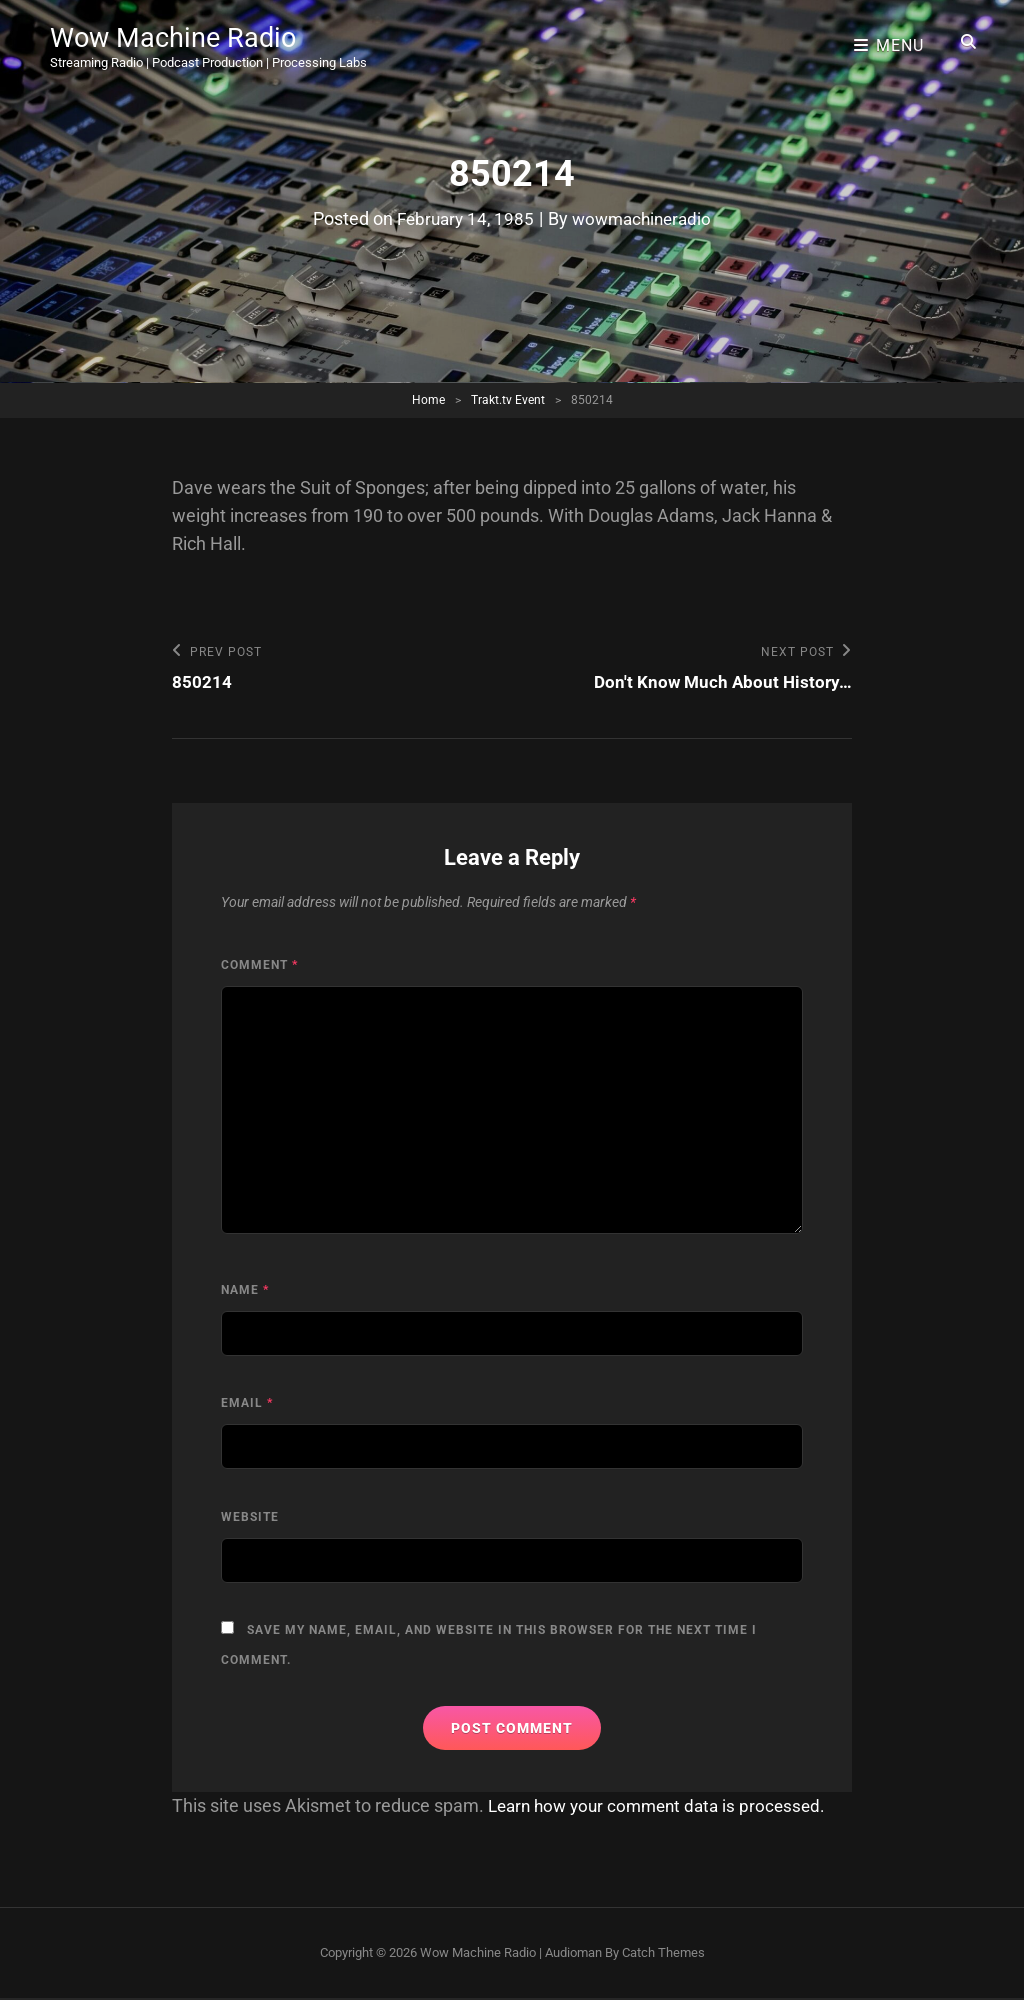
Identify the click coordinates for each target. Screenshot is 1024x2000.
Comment (259, 966)
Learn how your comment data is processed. (664, 1806)
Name (245, 1291)
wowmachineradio (644, 218)
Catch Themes (663, 1953)
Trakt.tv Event (508, 400)
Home (428, 400)
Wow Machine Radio (176, 34)
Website (250, 1518)
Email (247, 1404)
